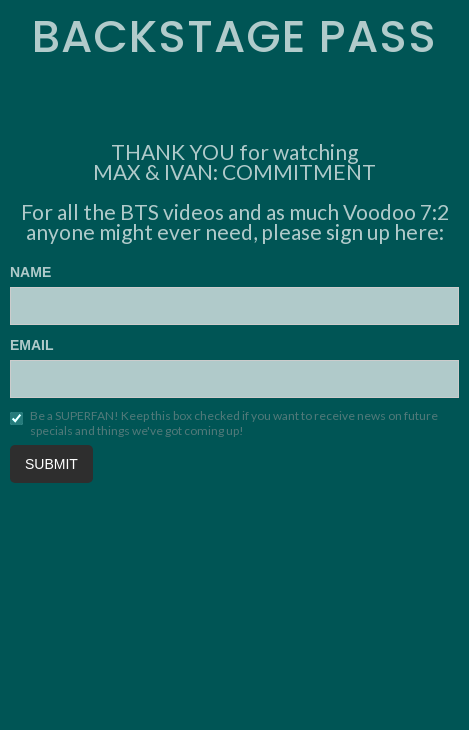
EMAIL (32, 345)
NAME (30, 272)
